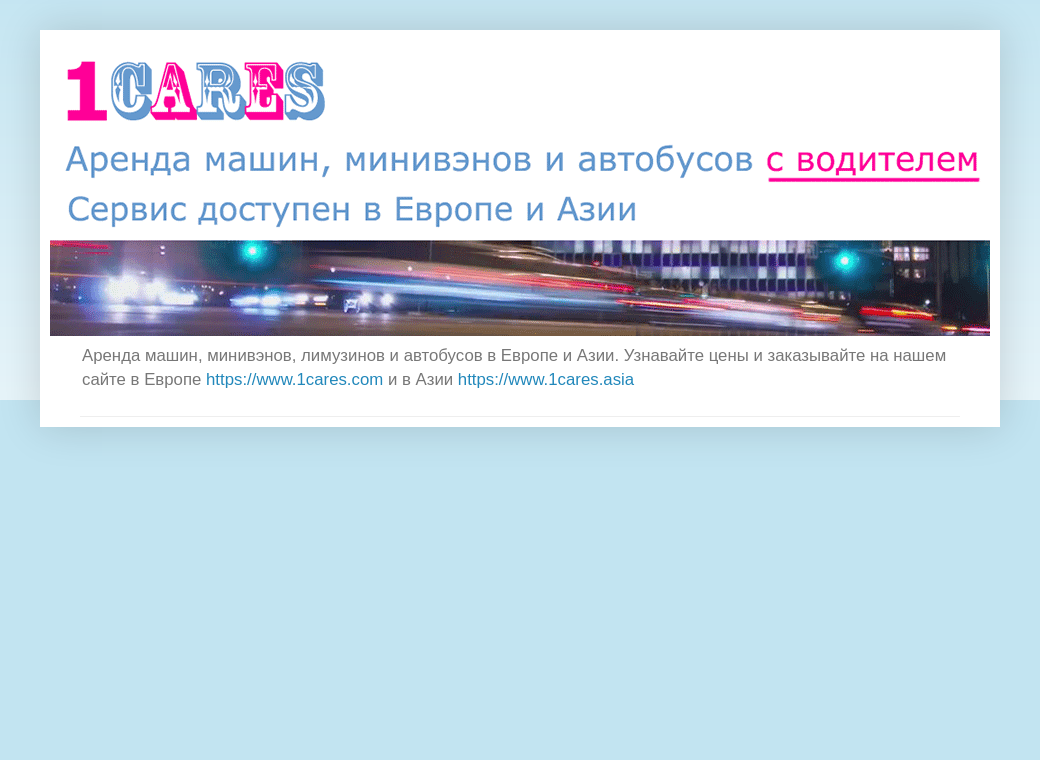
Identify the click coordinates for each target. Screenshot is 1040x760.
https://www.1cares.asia (546, 379)
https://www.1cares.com (294, 379)
